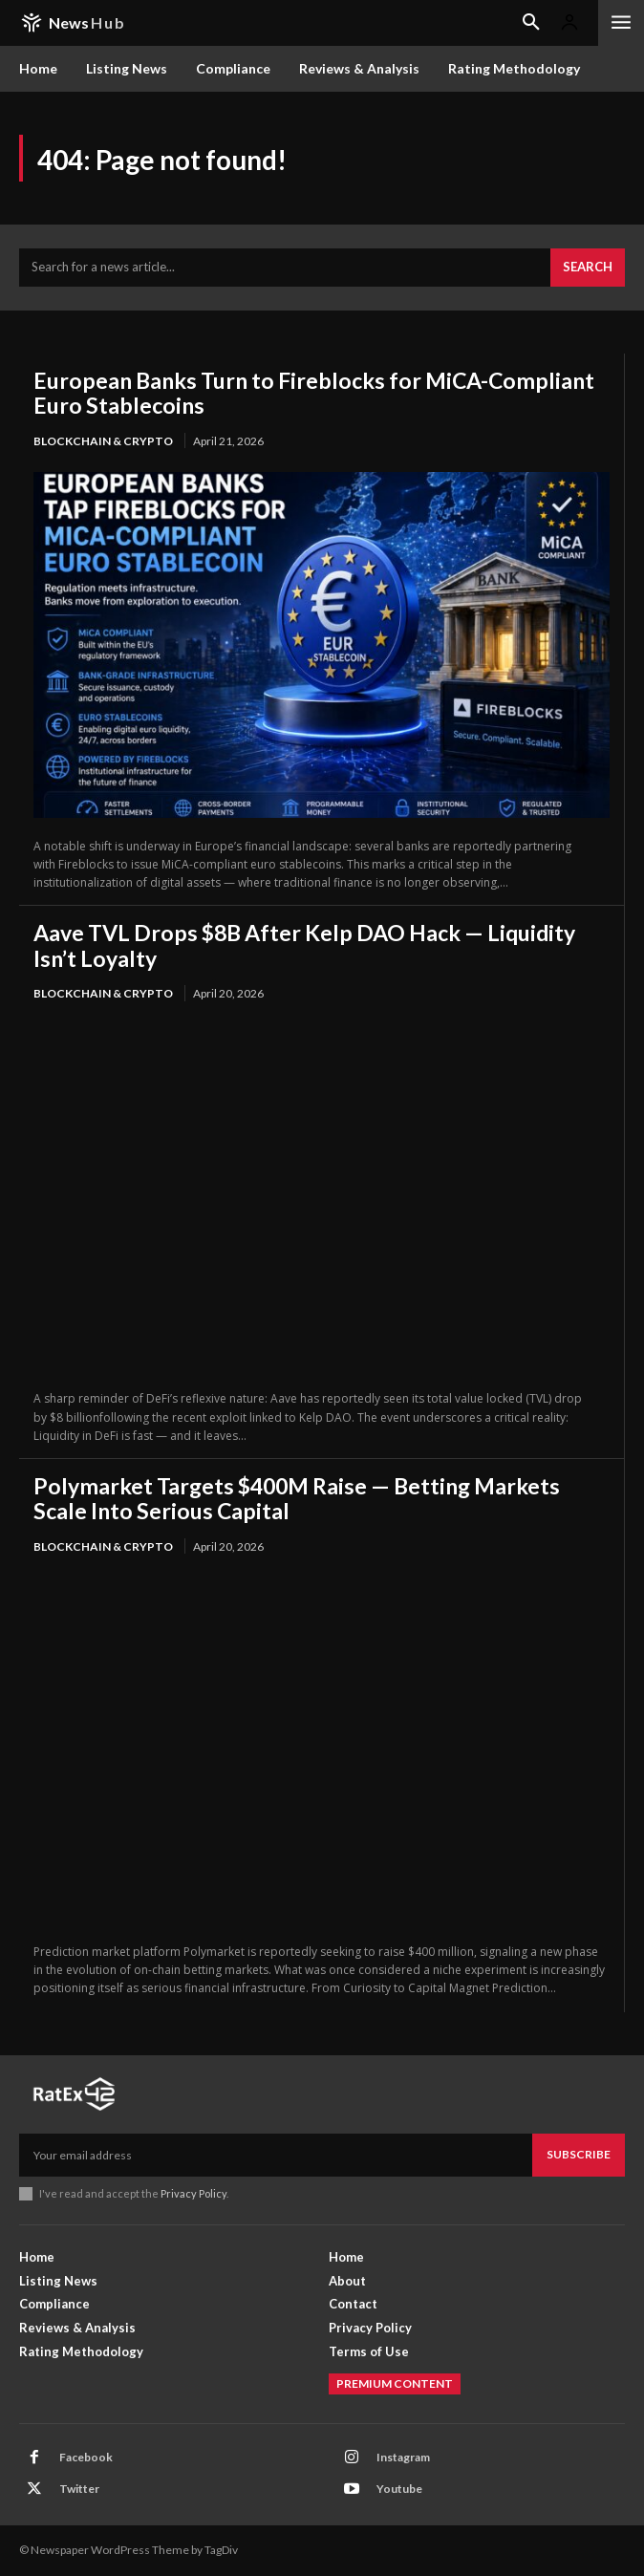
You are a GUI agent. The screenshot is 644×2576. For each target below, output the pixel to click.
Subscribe (579, 2154)
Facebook (86, 2457)
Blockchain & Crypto (103, 441)
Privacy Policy (193, 2193)
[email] (275, 2155)
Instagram (403, 2457)
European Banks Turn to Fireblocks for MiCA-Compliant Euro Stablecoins (313, 393)
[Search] (587, 267)
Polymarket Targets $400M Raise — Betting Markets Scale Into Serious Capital (296, 1498)
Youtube (399, 2488)
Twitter (79, 2488)
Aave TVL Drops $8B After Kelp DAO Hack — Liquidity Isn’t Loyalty (304, 945)
